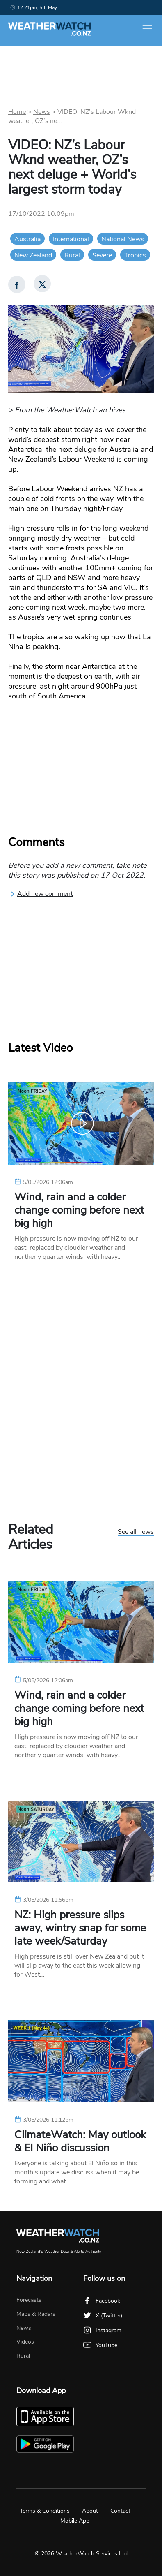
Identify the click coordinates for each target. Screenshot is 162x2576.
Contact (120, 2511)
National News (122, 239)
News (41, 111)
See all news (136, 1532)
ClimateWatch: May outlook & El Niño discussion (80, 2141)
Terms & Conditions (45, 2511)
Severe (102, 255)
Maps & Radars (35, 2314)
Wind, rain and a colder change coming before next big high (79, 1210)
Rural (72, 255)
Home (17, 111)
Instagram (102, 2330)
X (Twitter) (102, 2315)
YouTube (100, 2345)
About (90, 2511)
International (71, 239)
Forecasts (28, 2300)
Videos (25, 2342)
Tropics (135, 255)
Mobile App (74, 2521)
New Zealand (33, 255)
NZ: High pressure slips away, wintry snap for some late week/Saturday (80, 1928)
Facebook (101, 2301)
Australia (27, 239)
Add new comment (41, 893)
